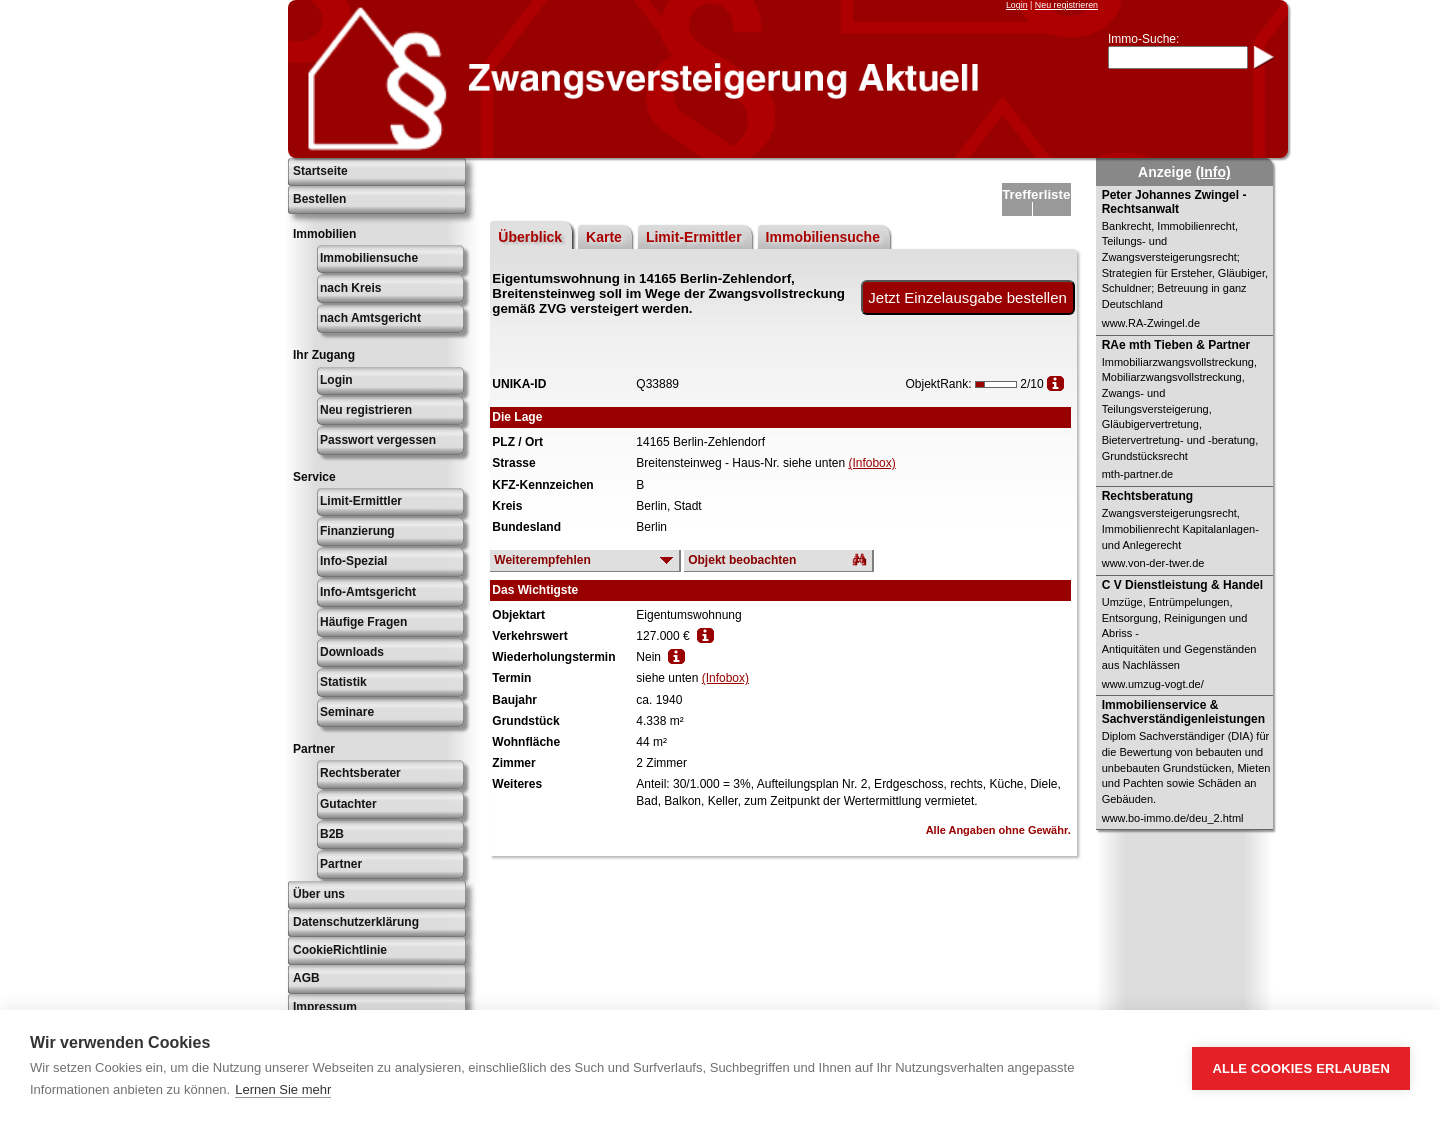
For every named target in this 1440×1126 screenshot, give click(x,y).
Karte (604, 237)
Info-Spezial (353, 561)
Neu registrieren (1066, 5)
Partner (341, 864)
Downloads (352, 652)
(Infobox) (871, 463)
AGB (306, 978)
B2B (332, 834)
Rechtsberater (360, 773)
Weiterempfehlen (542, 560)
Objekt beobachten (742, 560)
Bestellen (319, 199)
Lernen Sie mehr (283, 1089)
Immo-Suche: (1143, 39)
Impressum (325, 1007)
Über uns (319, 894)
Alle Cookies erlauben (1301, 1068)
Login (1017, 5)
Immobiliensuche (369, 258)
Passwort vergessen (378, 440)
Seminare (347, 712)
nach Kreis (350, 288)
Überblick (530, 237)
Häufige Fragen (363, 622)
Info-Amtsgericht (368, 592)
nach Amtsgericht (370, 318)
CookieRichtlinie (340, 950)
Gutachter (348, 804)
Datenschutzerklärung (356, 922)
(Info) (1213, 172)
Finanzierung (357, 531)
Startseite (320, 171)
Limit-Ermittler (361, 501)
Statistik (343, 682)
